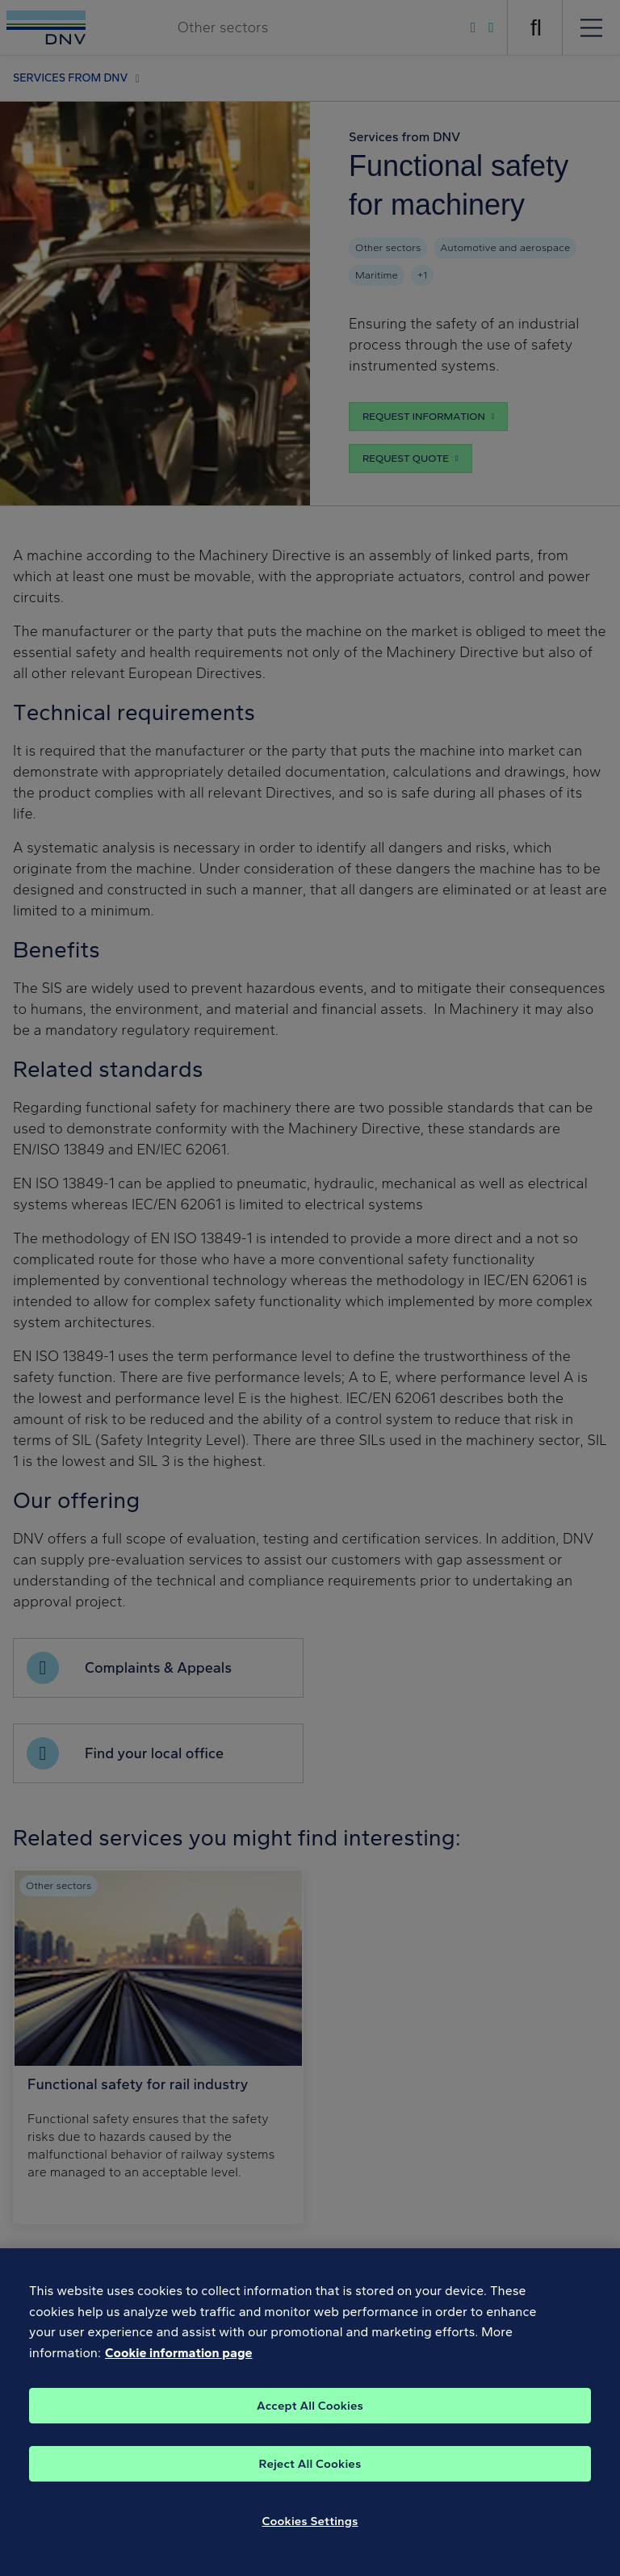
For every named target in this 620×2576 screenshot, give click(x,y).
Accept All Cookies (310, 2417)
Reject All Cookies (310, 2475)
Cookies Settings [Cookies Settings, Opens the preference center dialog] (310, 2532)
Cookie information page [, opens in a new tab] (179, 2364)
